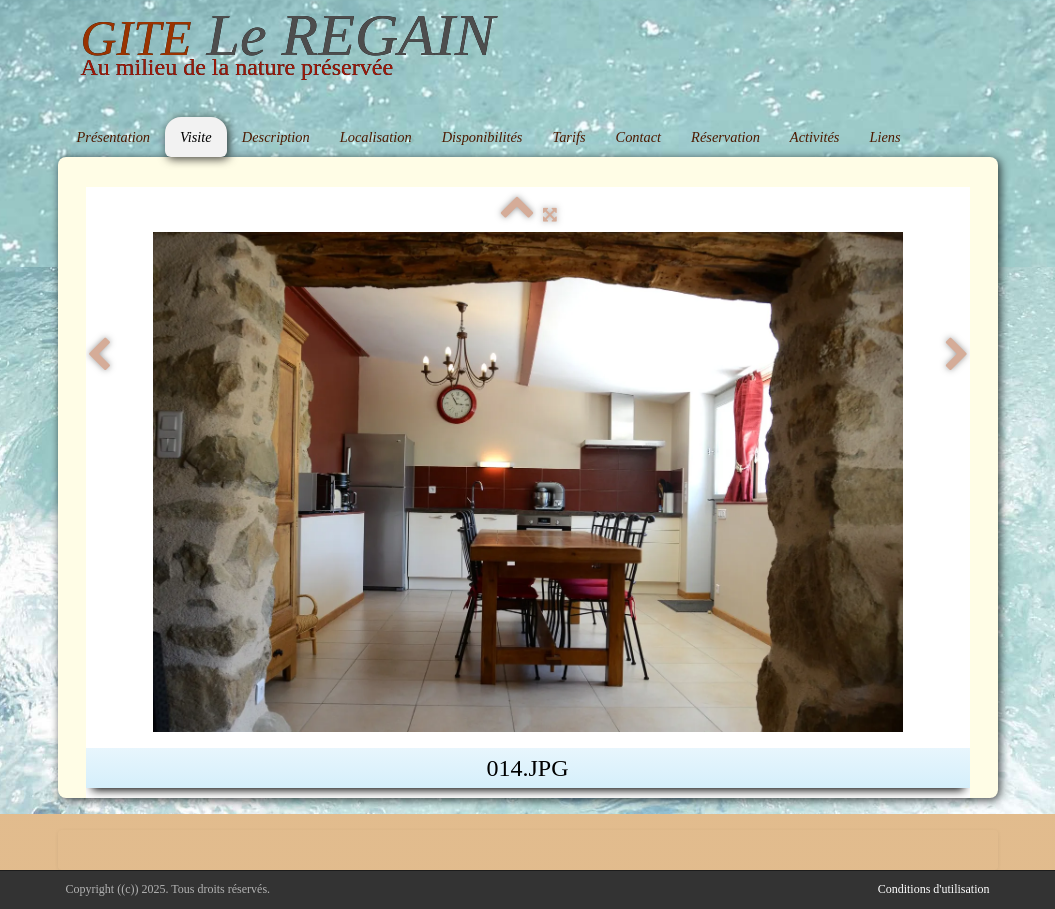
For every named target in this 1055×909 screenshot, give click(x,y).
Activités (815, 137)
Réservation (725, 137)
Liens (884, 137)
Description (276, 137)
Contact (639, 137)
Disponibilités (482, 137)
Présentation (114, 137)
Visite (196, 137)
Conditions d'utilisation (934, 889)
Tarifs (568, 137)
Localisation (376, 137)
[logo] (288, 51)
